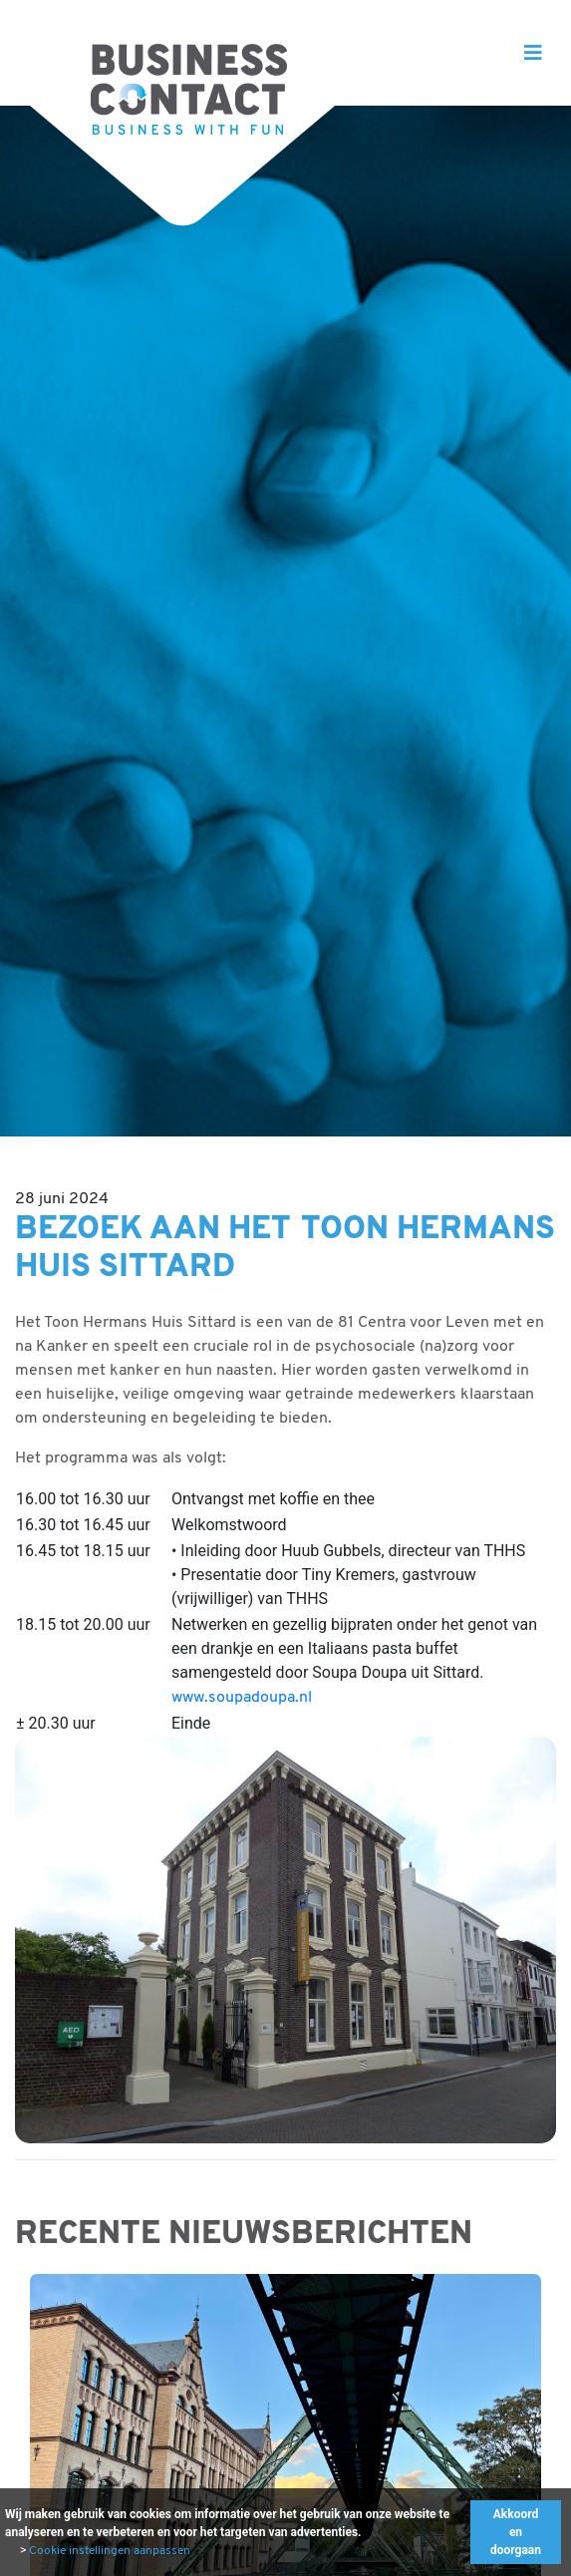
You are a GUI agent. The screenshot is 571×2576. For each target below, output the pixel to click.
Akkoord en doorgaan (515, 2532)
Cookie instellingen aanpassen (109, 2551)
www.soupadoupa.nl (241, 1698)
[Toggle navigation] (533, 53)
